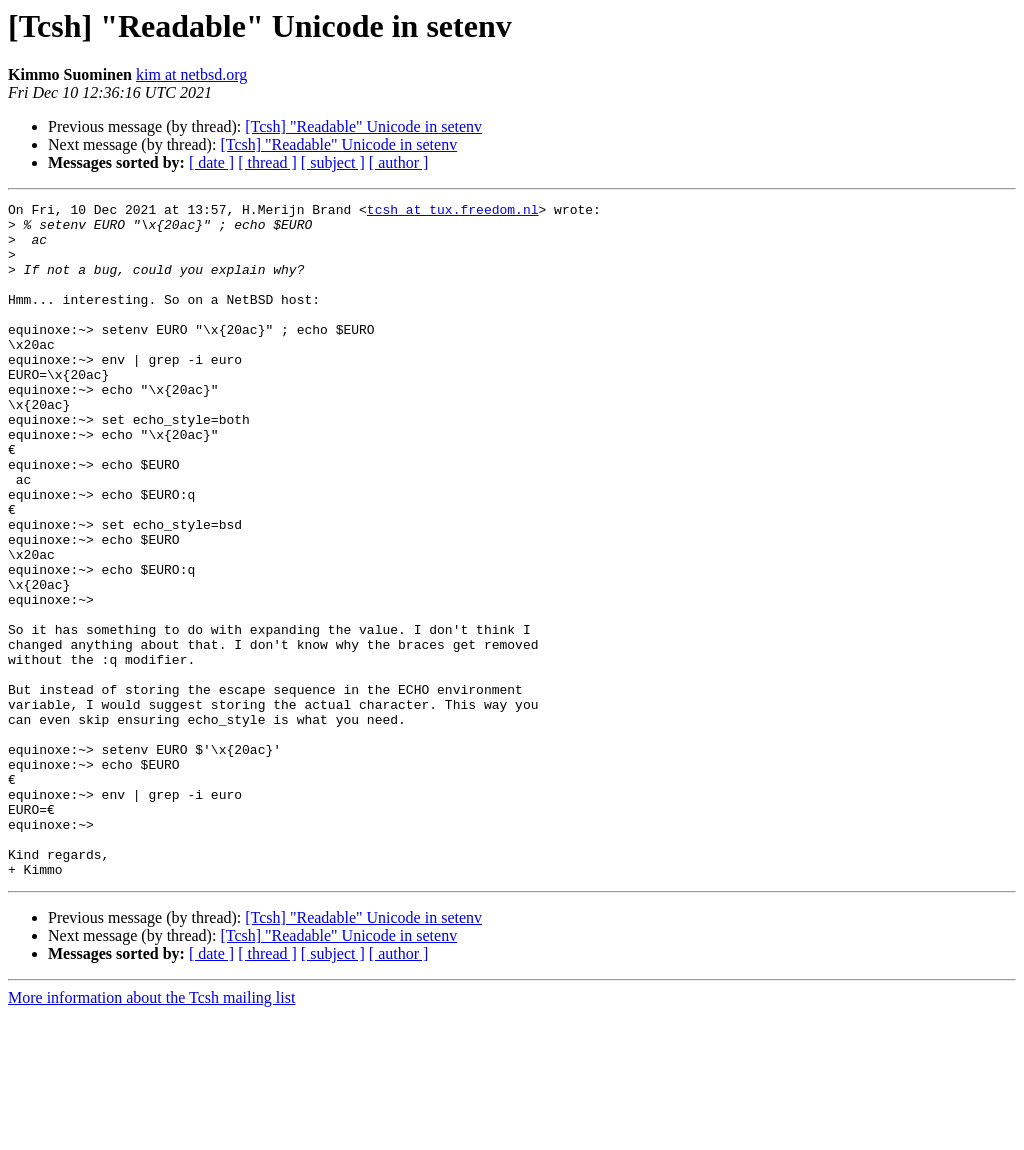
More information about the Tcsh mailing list (151, 1132)
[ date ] (211, 162)
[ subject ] (333, 162)
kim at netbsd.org (191, 74)
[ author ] (399, 162)
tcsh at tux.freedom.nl (453, 212)
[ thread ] (267, 162)
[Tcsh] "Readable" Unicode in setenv (363, 126)
